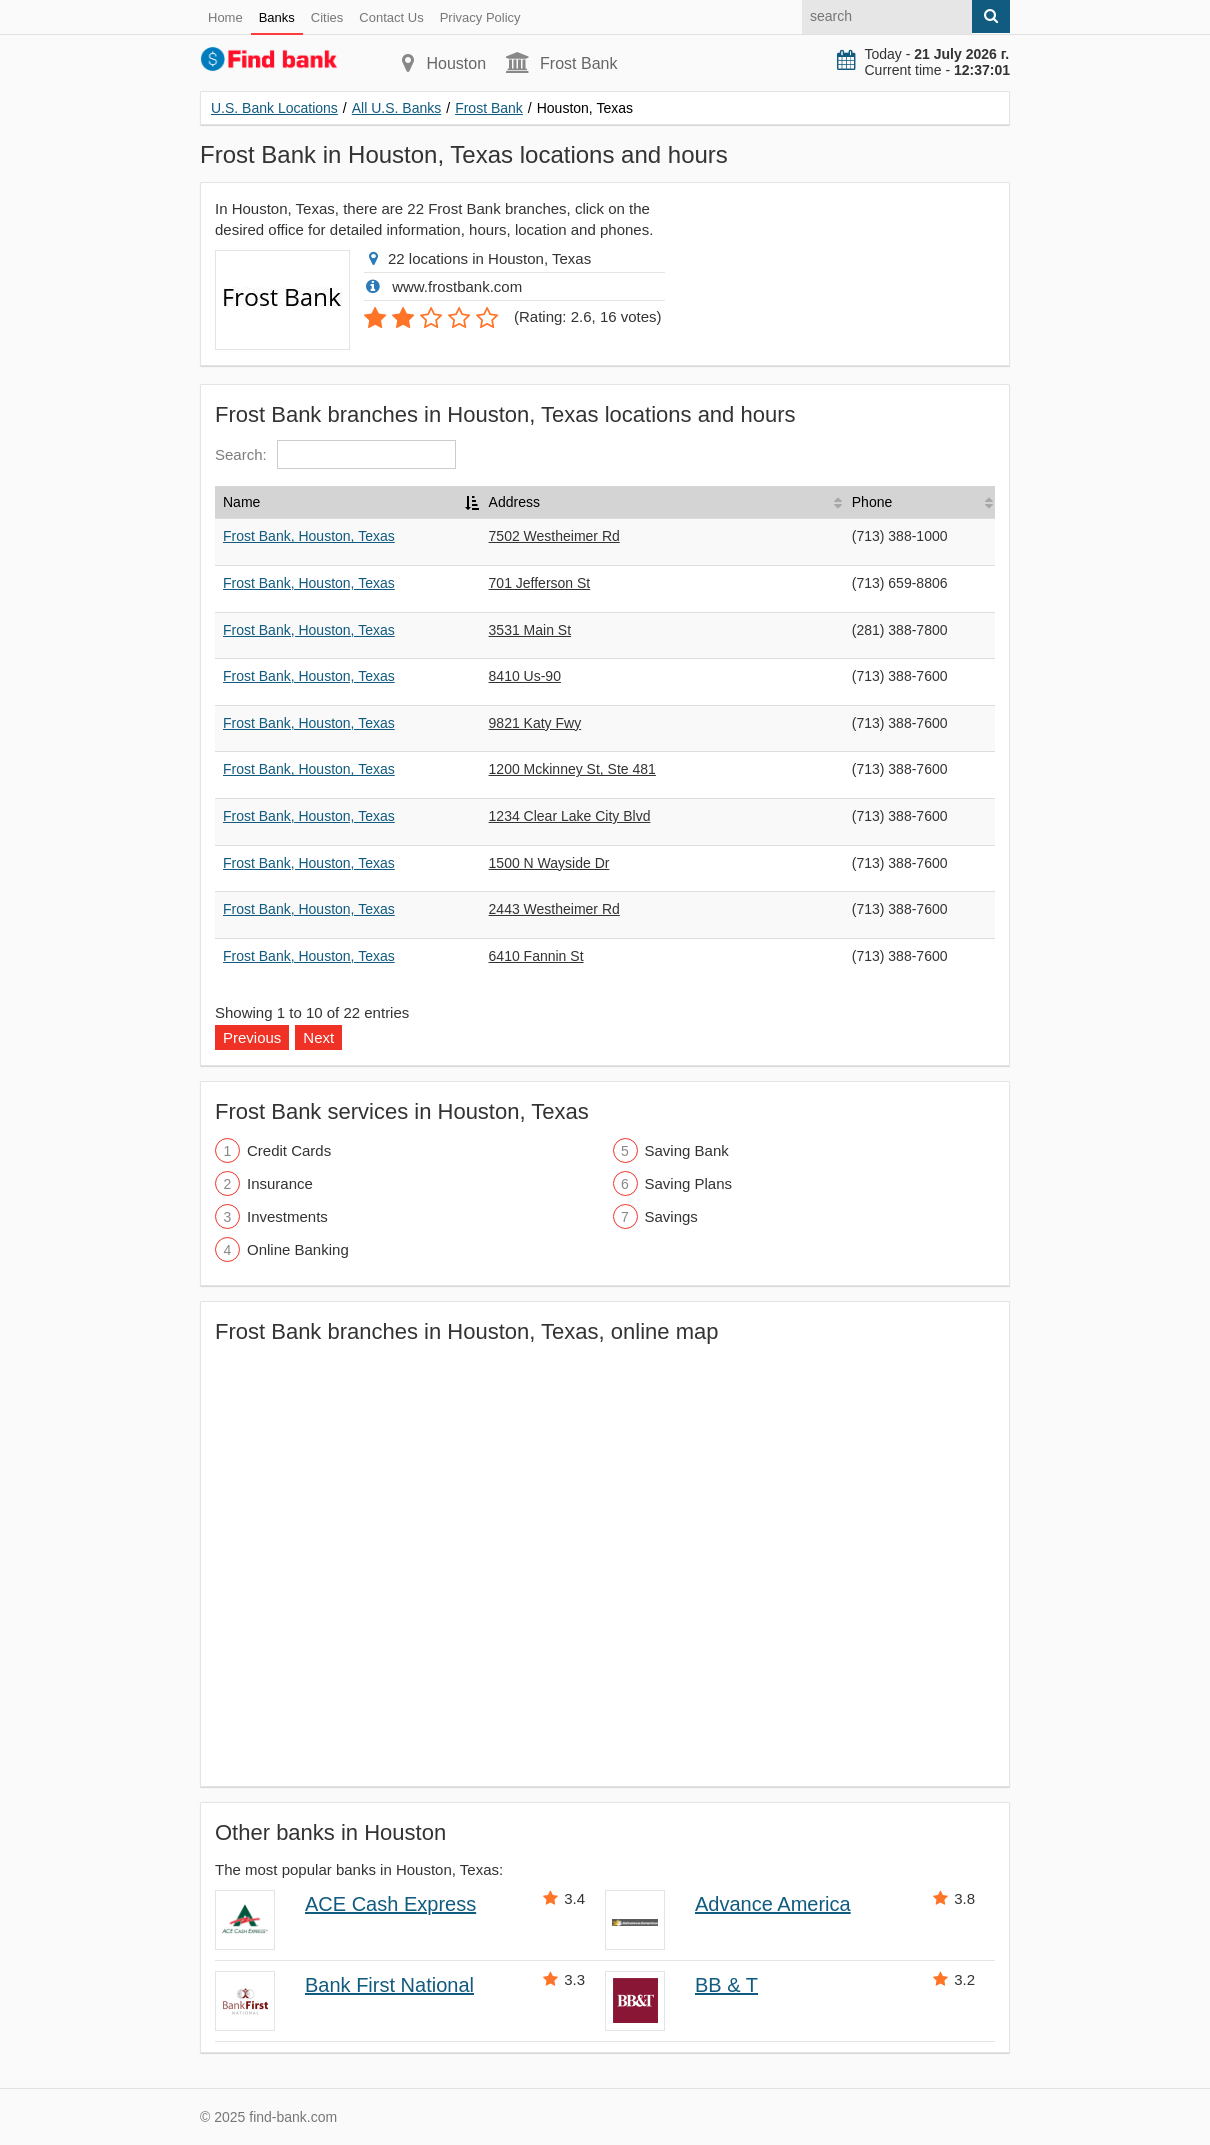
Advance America (773, 1904)
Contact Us (391, 17)
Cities (327, 17)
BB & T (726, 1985)
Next (318, 1037)
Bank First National (389, 1985)
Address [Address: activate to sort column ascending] (514, 502)
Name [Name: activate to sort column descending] (241, 502)
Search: (335, 454)
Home (225, 17)
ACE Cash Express (390, 1904)
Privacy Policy (480, 17)
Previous (252, 1037)
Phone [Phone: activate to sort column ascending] (872, 502)
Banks (277, 17)
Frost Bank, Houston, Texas (309, 536)
